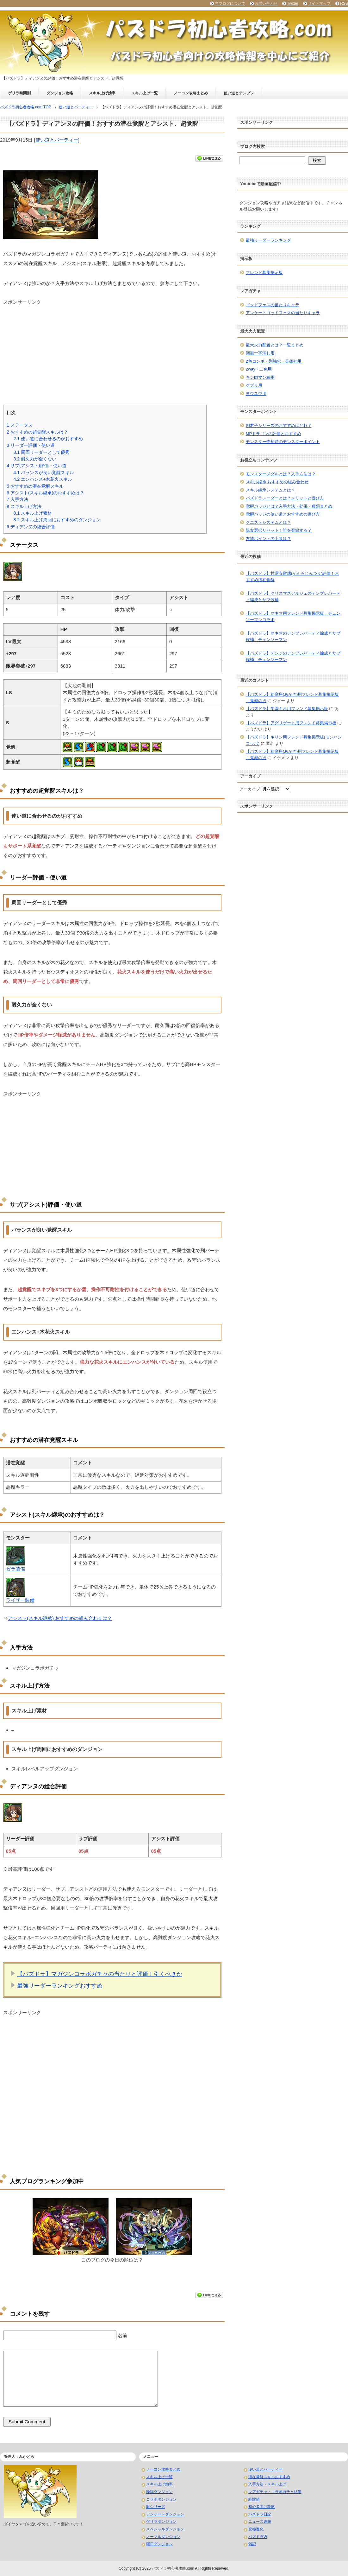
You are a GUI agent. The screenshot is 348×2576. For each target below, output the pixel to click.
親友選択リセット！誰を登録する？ (279, 530)
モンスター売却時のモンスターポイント (283, 441)
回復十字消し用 (260, 353)
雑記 (252, 2544)
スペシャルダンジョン (165, 2529)
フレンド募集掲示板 (264, 272)
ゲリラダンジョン (161, 2521)
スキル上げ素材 (32, 513)
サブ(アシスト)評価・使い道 (36, 465)
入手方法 (17, 499)
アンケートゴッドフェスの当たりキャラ (283, 312)
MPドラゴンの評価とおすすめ (273, 433)
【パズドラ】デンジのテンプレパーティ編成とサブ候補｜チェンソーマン (293, 656)
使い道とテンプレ (239, 93)
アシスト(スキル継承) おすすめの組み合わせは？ (60, 1618)
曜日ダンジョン (159, 2544)
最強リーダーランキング (268, 240)
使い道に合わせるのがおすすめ (48, 438)
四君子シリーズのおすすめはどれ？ (279, 425)
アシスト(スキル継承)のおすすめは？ (45, 492)
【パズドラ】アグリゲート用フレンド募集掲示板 (291, 722)
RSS (344, 3)
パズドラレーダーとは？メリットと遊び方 (285, 498)
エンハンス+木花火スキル (42, 479)
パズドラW (257, 2537)
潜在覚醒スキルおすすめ (269, 2477)
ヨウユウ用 (256, 393)
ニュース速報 (259, 2521)
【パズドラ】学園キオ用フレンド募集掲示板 (287, 708)
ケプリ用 (254, 385)
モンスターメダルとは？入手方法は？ (281, 474)
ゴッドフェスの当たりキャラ (272, 304)
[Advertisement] (112, 350)
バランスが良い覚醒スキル (43, 472)
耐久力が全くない (34, 458)
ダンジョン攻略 (60, 93)
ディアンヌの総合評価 (31, 526)
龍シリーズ (155, 2506)
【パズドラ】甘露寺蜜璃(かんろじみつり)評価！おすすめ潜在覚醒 (292, 576)
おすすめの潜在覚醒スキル (35, 486)
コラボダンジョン (161, 2499)
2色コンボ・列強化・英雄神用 (273, 361)
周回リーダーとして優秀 (41, 452)
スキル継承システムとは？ (270, 490)
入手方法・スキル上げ (267, 2484)
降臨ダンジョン (159, 2492)
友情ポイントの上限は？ (268, 538)
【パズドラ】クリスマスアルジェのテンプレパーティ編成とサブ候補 (293, 596)
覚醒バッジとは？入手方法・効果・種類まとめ (289, 506)
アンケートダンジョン (165, 2514)
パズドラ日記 (259, 2514)
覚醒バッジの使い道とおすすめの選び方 (283, 514)
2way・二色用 (259, 369)
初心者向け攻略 (261, 2506)
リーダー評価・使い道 (31, 445)
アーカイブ (249, 789)
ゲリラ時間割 (19, 93)
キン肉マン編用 (260, 377)
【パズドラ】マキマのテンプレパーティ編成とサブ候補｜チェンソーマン (293, 636)
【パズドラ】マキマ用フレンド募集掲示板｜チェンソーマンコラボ (293, 616)
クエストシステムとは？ (268, 522)
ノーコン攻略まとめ (191, 93)
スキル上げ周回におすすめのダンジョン (57, 519)
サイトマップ (319, 3)
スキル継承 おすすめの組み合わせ (277, 481)
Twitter (292, 3)
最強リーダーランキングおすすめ (60, 1986)
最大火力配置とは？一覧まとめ (274, 345)
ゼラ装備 (15, 1568)
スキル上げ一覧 (144, 93)
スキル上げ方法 (24, 506)
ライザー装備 (20, 1600)
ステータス (20, 425)
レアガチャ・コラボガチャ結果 (274, 2492)
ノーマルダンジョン (163, 2537)
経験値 (254, 2499)
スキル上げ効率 (102, 93)
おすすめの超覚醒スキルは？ (37, 432)
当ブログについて (230, 3)
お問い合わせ (266, 3)
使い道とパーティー (56, 140)
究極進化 (256, 2529)
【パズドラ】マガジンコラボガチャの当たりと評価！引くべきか (99, 1974)
